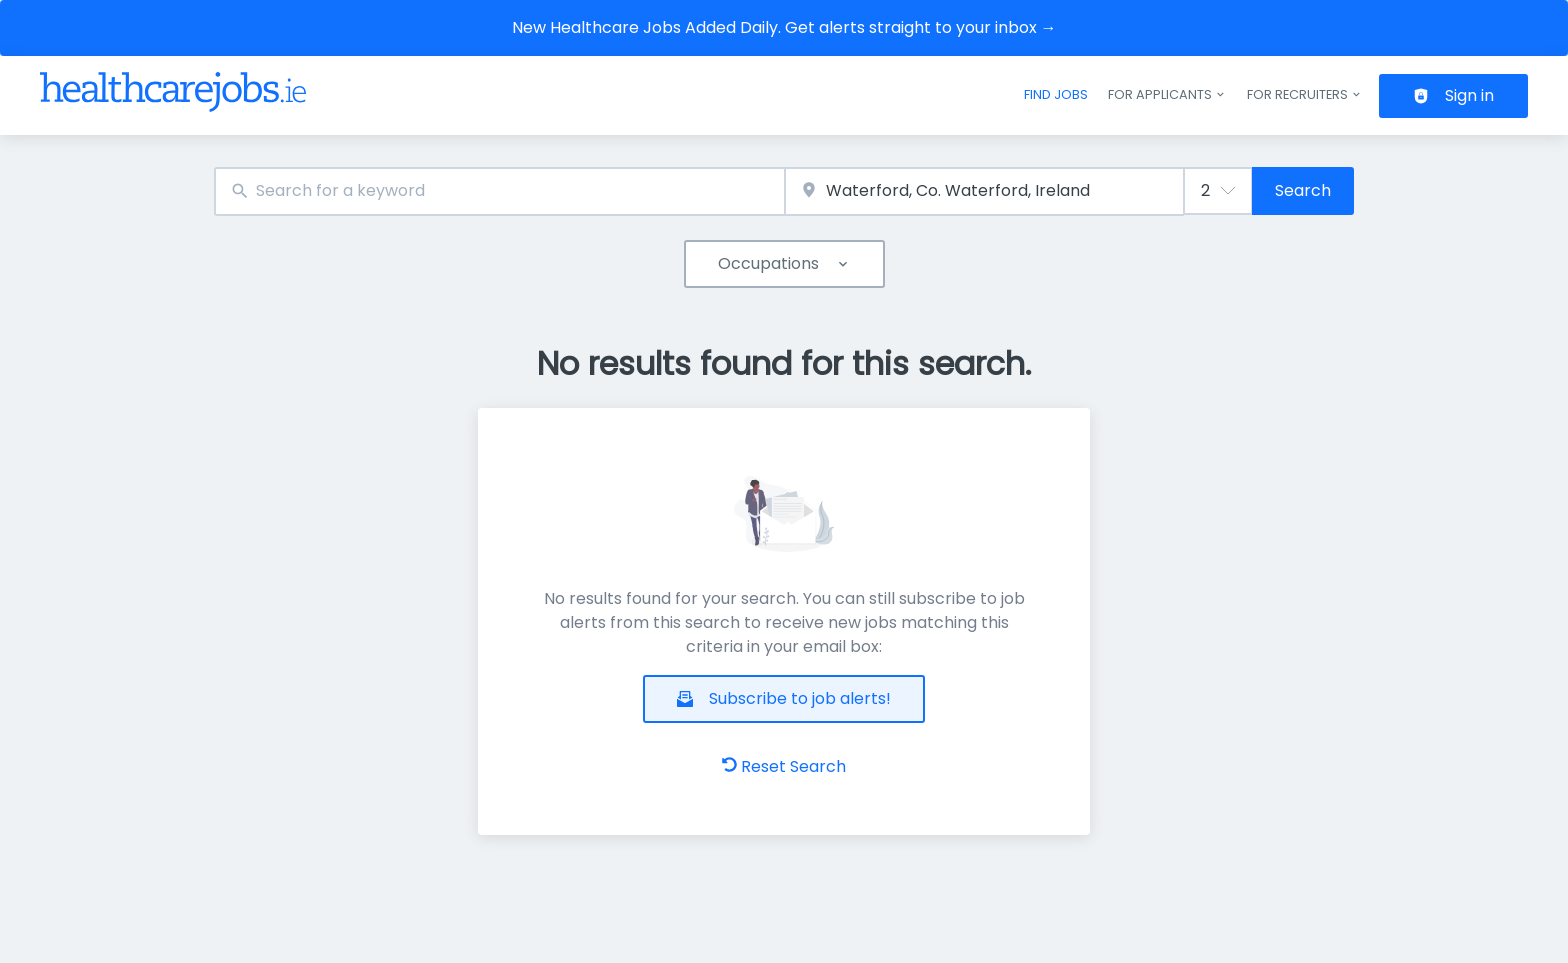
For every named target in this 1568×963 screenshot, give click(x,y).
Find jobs (1056, 94)
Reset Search (784, 766)
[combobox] (499, 191)
